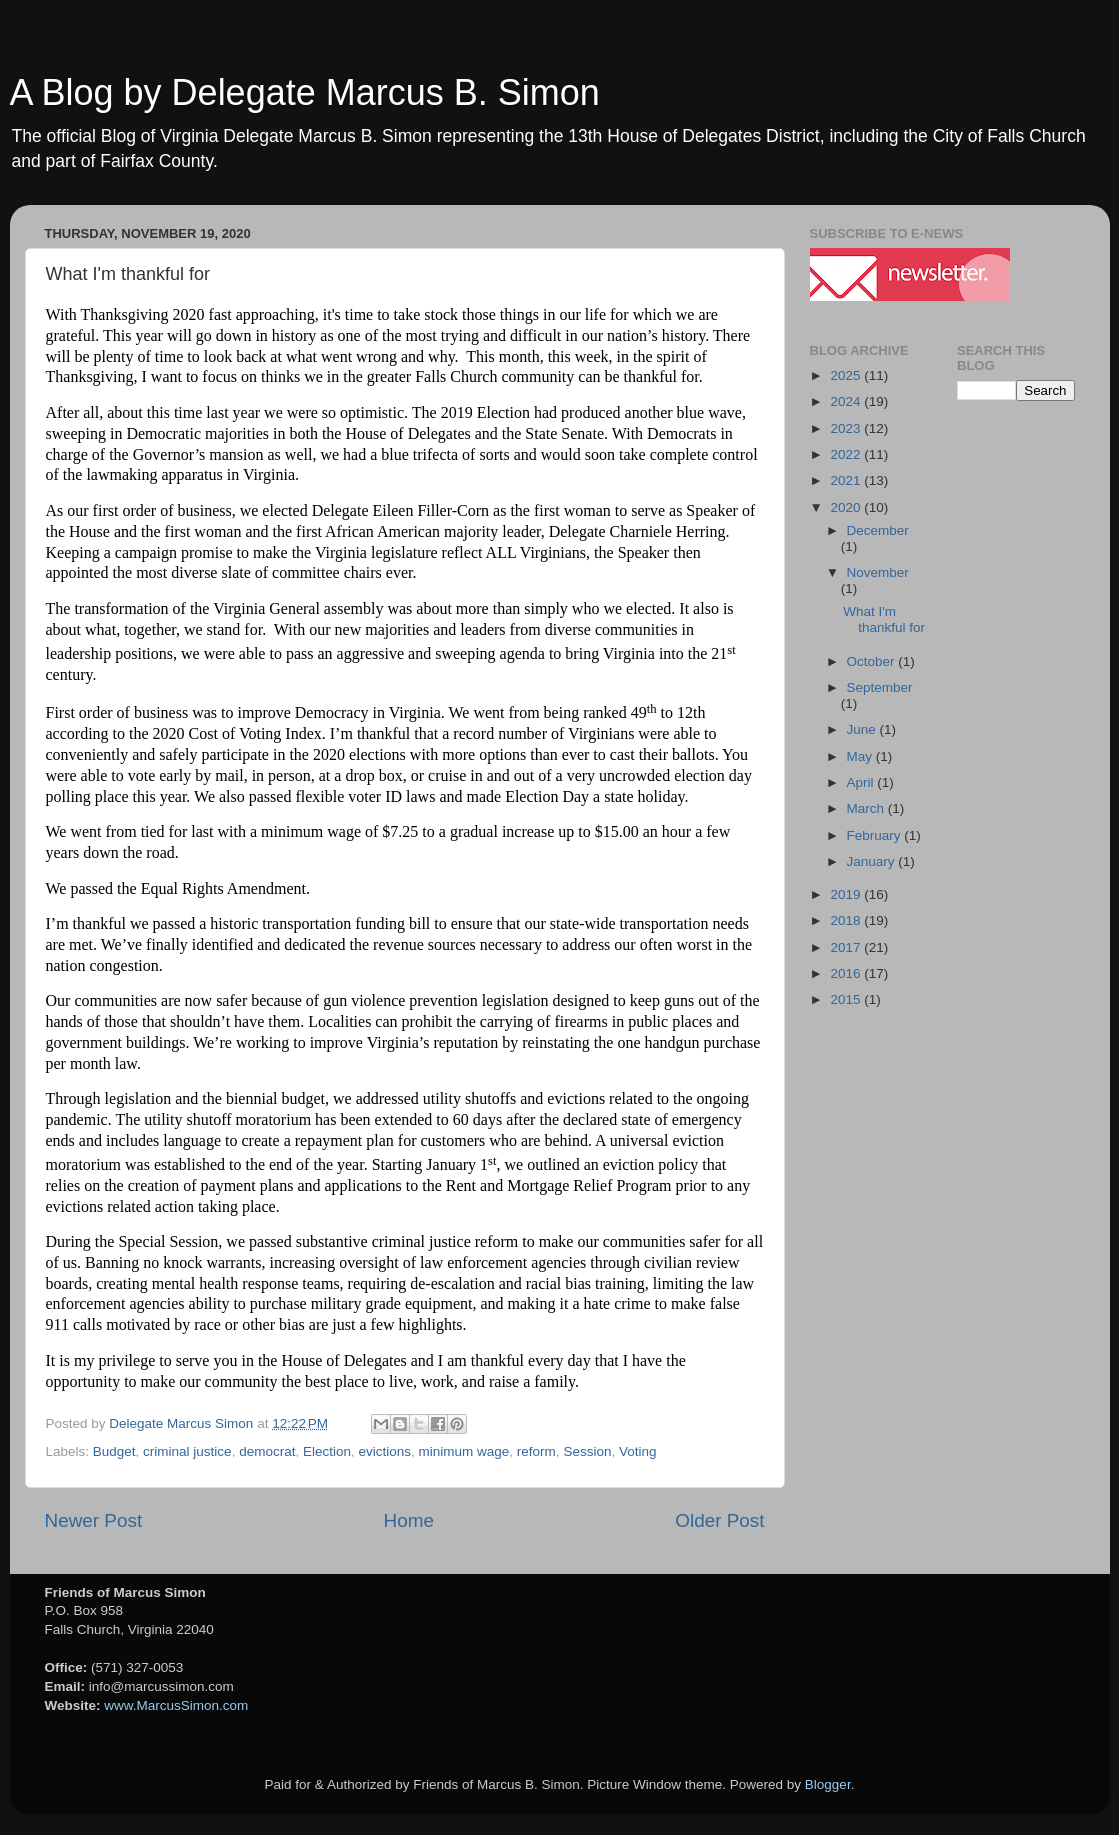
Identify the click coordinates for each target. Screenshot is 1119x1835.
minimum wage (464, 1451)
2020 (847, 507)
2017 (847, 947)
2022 (847, 454)
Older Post (719, 1520)
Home (409, 1520)
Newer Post (94, 1520)
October (873, 661)
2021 (847, 480)
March (867, 808)
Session (587, 1451)
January (873, 861)
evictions (385, 1451)
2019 (847, 894)
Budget (114, 1451)
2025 (847, 375)
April (862, 782)
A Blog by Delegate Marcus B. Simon (305, 92)
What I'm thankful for (884, 619)
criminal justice (187, 1451)
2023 (847, 428)
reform (536, 1451)
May (861, 756)
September (880, 687)
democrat (267, 1451)
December (878, 530)
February (876, 835)
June (863, 729)
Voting (638, 1451)
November (878, 572)
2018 (847, 920)
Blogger (828, 1784)
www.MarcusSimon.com (176, 1705)
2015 (847, 999)
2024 (847, 401)
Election (327, 1451)
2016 (847, 973)
